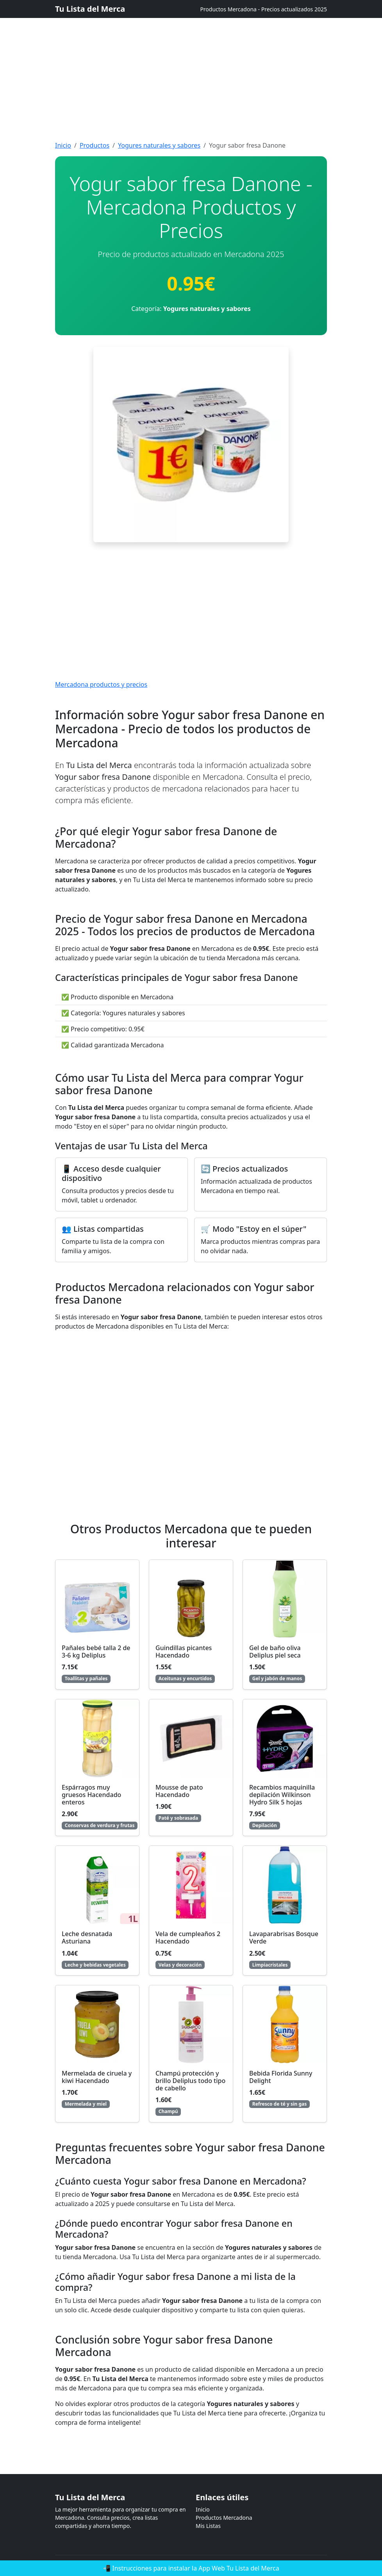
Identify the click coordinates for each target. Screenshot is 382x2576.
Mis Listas (208, 2526)
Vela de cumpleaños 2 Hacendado (187, 1937)
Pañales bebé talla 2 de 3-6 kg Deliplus (96, 1651)
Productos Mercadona (224, 2517)
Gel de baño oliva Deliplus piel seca (275, 1651)
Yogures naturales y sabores (159, 145)
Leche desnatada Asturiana (87, 1937)
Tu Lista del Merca (90, 9)
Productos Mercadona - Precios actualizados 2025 (263, 9)
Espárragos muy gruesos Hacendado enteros (91, 1794)
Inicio (63, 145)
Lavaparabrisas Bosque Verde (283, 1937)
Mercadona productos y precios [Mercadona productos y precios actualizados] (101, 684)
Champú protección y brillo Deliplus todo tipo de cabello (190, 2080)
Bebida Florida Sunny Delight (280, 2077)
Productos (94, 145)
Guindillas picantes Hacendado (183, 1651)
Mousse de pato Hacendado (179, 1791)
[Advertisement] (191, 54)
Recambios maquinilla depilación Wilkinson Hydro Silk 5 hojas (282, 1794)
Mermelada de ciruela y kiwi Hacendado (97, 2077)
